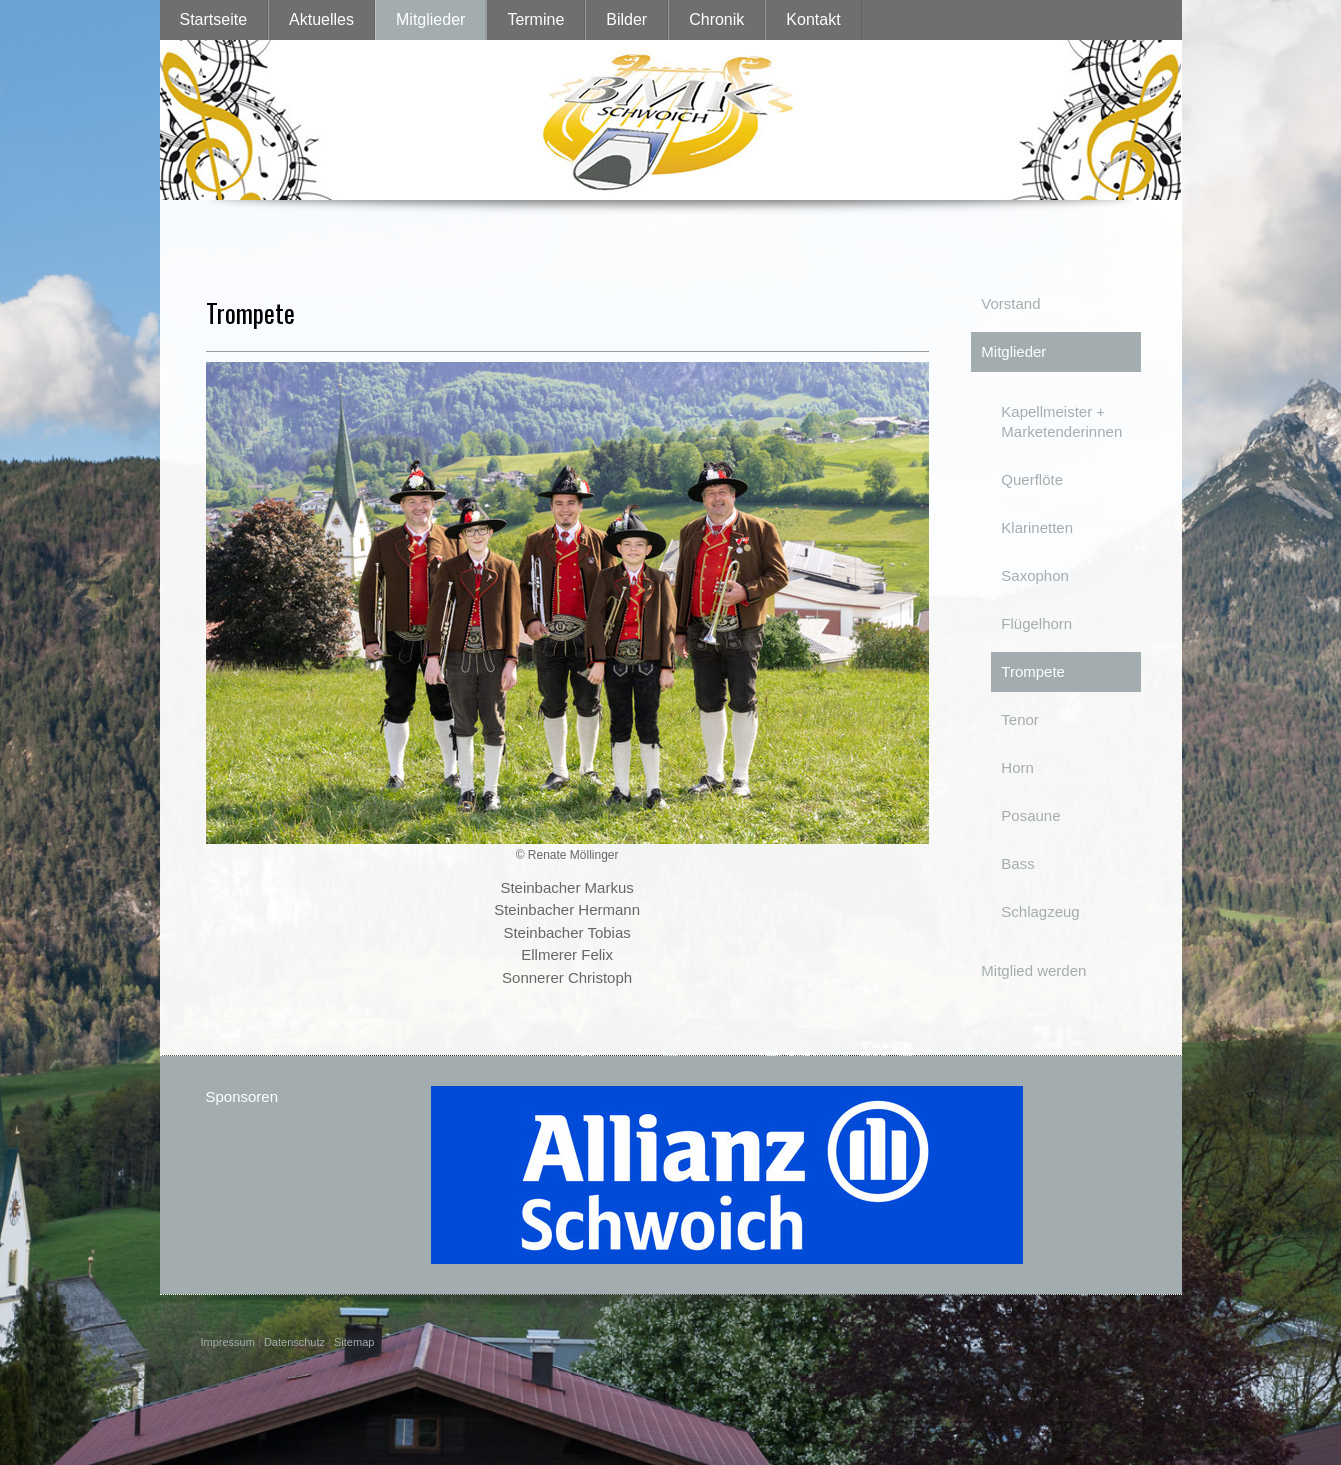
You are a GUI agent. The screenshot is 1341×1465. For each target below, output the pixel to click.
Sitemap (354, 1342)
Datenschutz (294, 1342)
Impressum (228, 1342)
